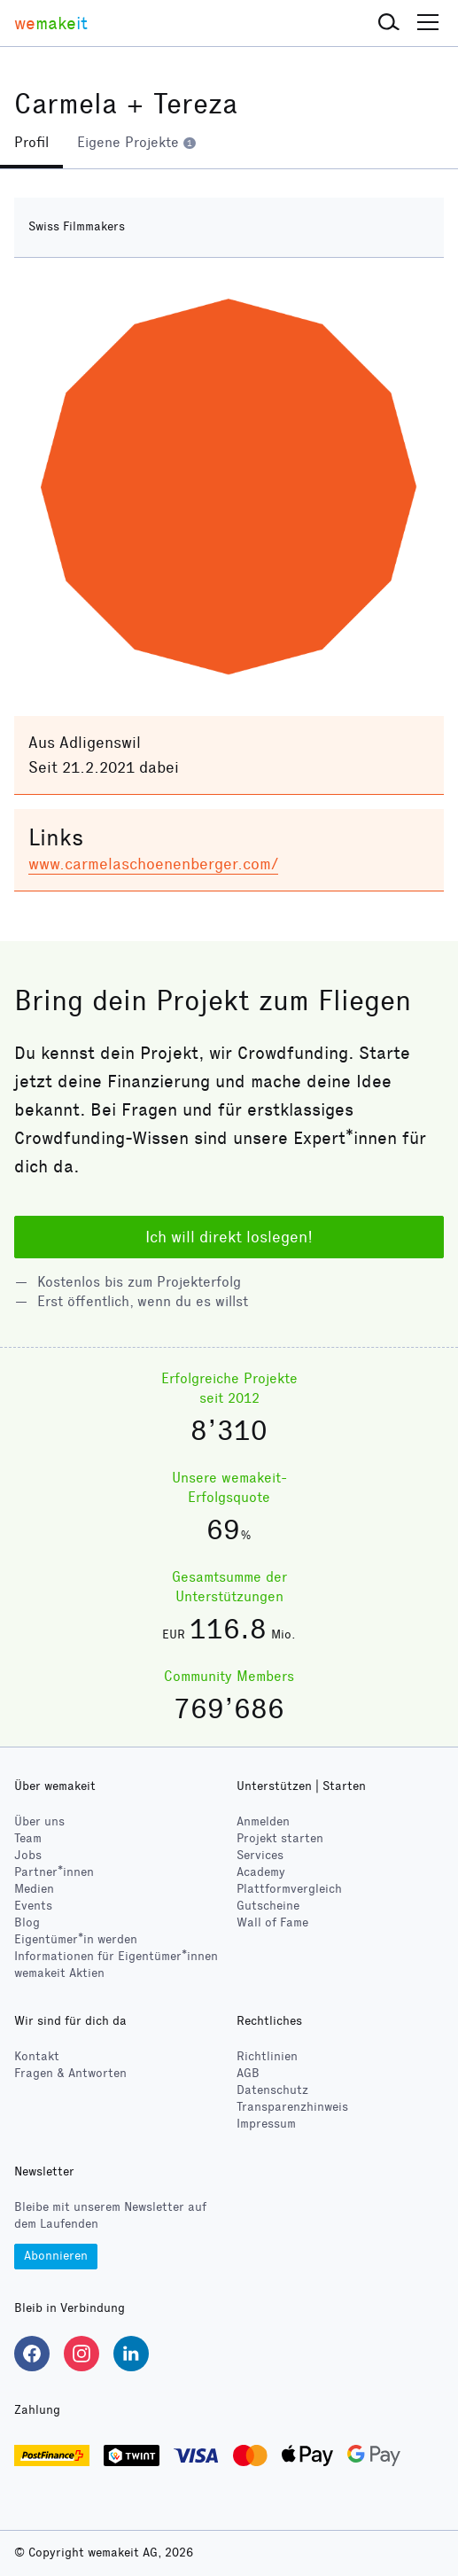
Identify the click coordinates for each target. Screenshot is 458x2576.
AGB (248, 2073)
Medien (34, 1888)
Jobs (28, 1855)
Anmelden (263, 1821)
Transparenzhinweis (292, 2106)
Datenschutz (272, 2089)
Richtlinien (267, 2056)
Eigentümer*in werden (75, 1939)
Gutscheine (268, 1905)
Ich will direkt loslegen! (229, 1237)
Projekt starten (280, 1838)
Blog (27, 1922)
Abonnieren (56, 2255)
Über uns (39, 1821)
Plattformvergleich (289, 1888)
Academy (261, 1871)
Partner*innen (54, 1871)
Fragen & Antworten (70, 2073)
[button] (389, 23)
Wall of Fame (272, 1922)
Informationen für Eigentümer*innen (116, 1956)
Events (33, 1905)
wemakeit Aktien (59, 1973)
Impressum (266, 2123)
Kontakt (36, 2056)
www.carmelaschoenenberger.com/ (153, 864)
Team (28, 1838)
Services (260, 1855)
